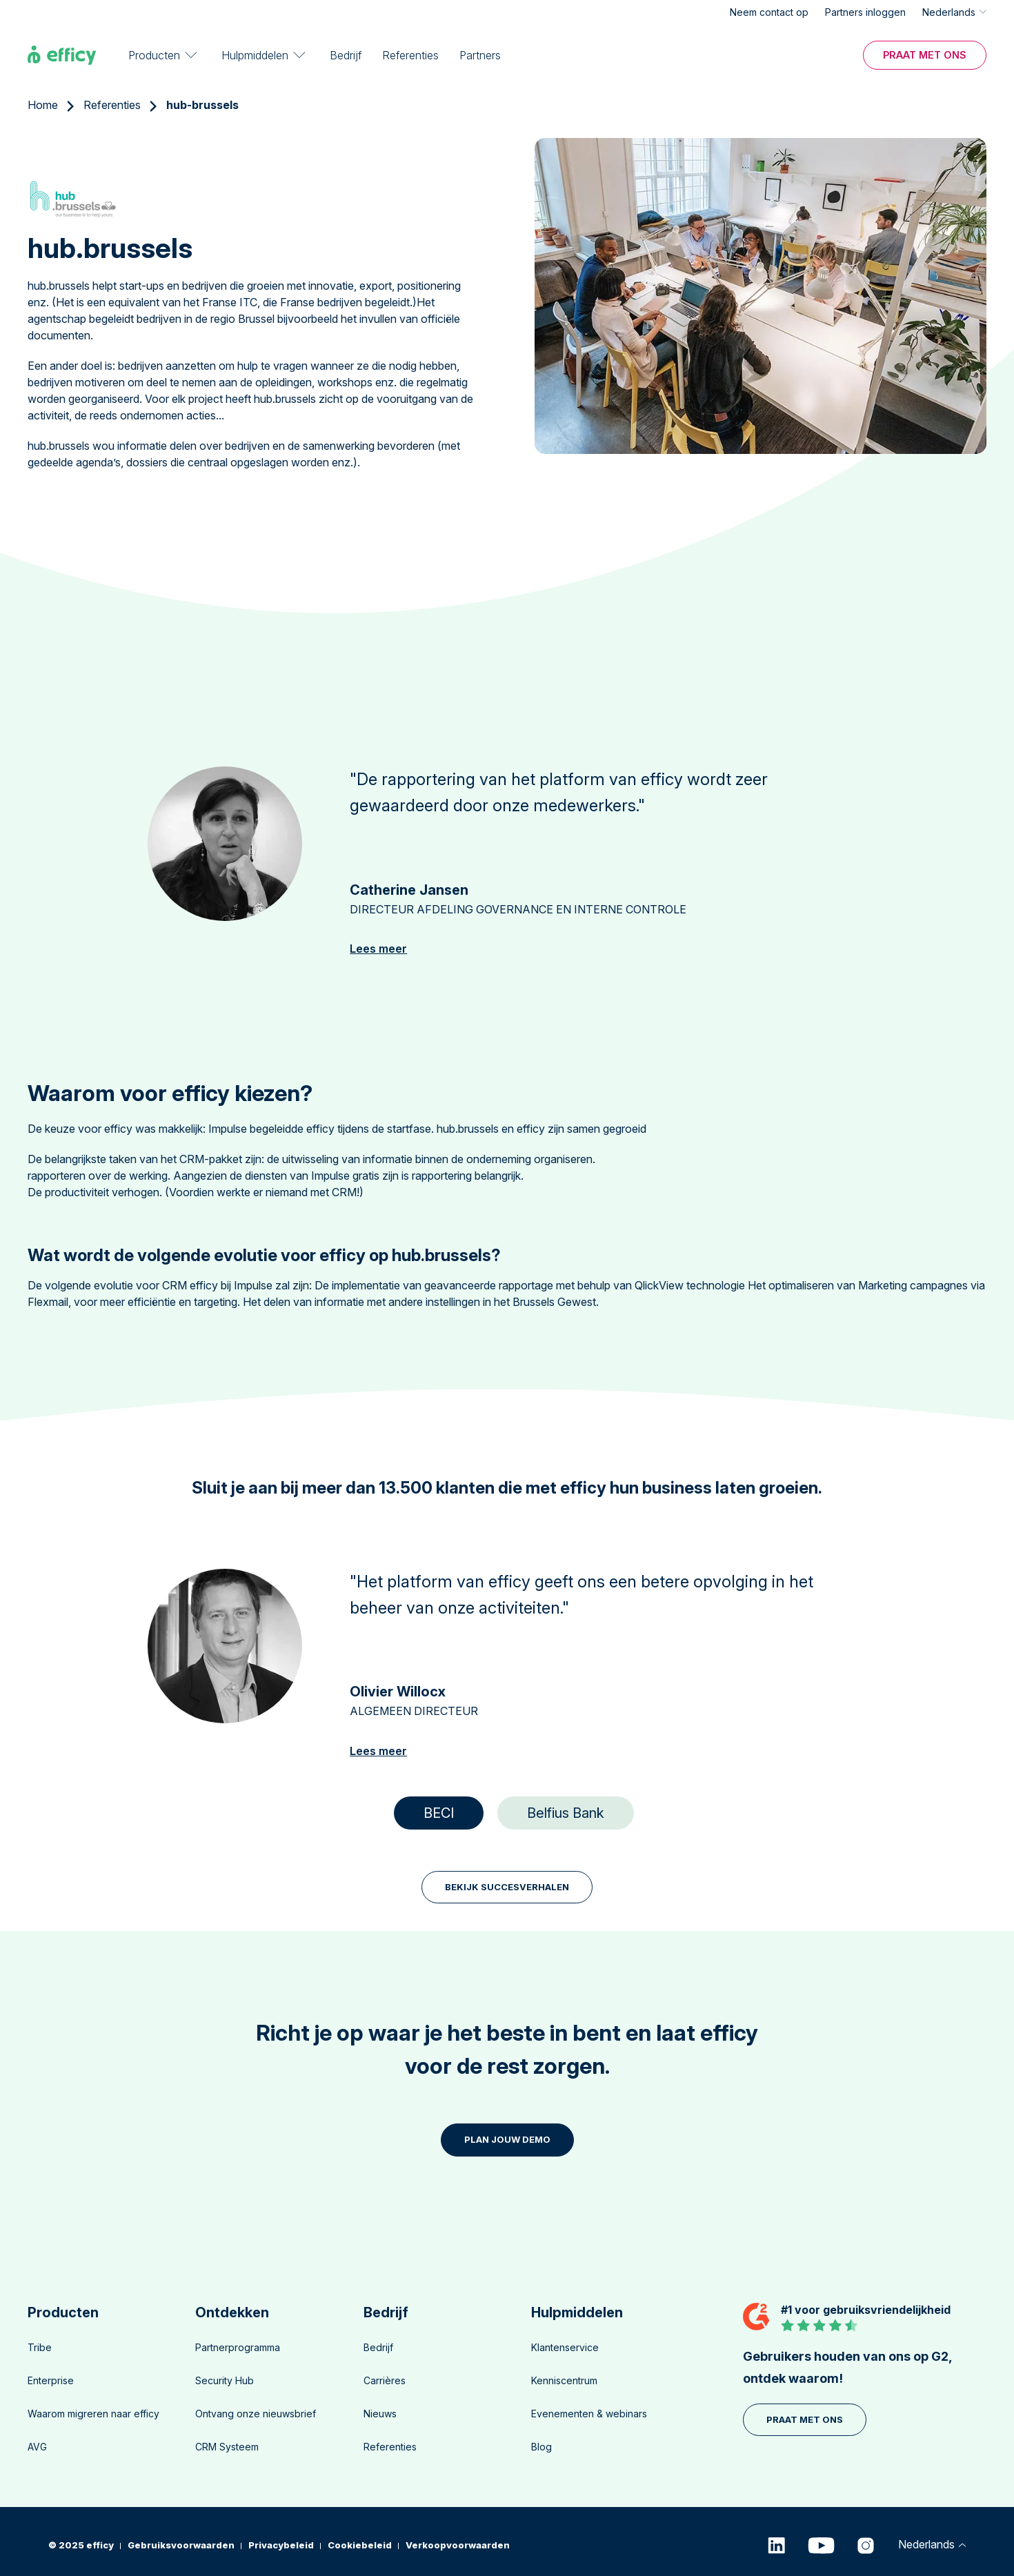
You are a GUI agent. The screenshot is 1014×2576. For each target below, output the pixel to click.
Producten (154, 54)
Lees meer (378, 948)
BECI (439, 1813)
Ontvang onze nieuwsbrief (255, 2413)
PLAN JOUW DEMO (507, 2139)
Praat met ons (924, 54)
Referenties (410, 54)
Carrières (385, 2380)
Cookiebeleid (360, 2544)
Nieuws (380, 2413)
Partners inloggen (865, 12)
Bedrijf (345, 54)
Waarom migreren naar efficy (93, 2413)
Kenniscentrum (564, 2380)
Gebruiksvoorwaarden (181, 2544)
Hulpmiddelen (254, 54)
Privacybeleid (281, 2544)
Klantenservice (565, 2347)
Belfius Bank (565, 1813)
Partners (480, 54)
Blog (541, 2447)
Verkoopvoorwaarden (458, 2544)
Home (43, 105)
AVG (37, 2447)
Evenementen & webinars (589, 2413)
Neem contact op (769, 12)
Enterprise (51, 2380)
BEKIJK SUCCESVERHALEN (507, 1886)
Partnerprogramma (237, 2347)
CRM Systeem (227, 2447)
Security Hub (224, 2380)
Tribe (40, 2347)
